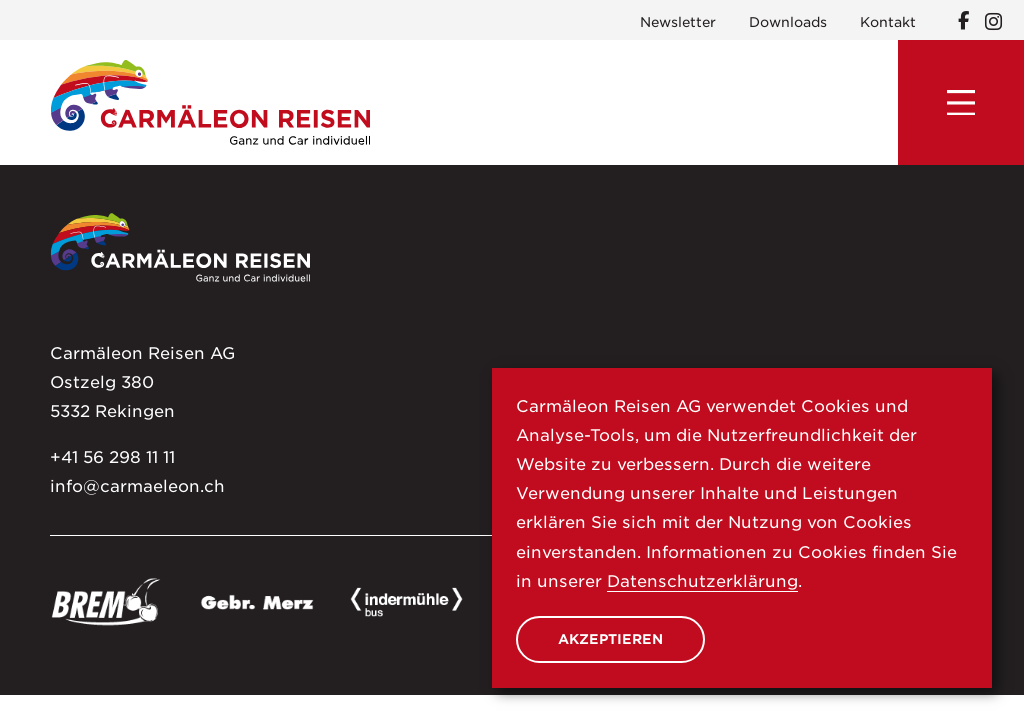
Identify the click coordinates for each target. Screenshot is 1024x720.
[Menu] (961, 103)
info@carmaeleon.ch (137, 486)
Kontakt (888, 22)
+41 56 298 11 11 (112, 457)
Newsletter (678, 22)
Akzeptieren (610, 639)
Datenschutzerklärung (702, 581)
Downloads (788, 22)
